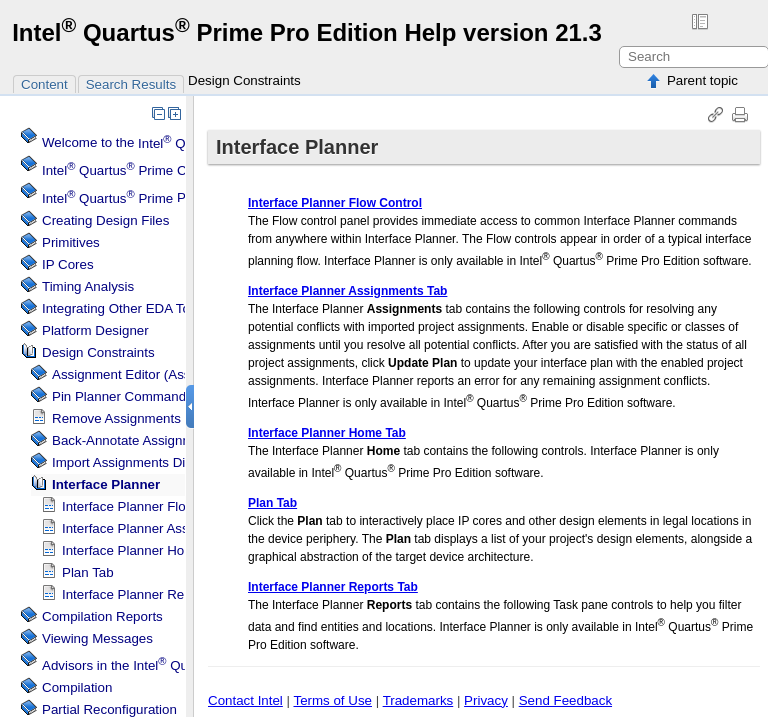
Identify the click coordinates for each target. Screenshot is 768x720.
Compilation (77, 687)
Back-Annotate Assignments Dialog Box (169, 440)
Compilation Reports (102, 616)
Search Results (131, 84)
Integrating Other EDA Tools (124, 308)
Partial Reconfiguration (109, 709)
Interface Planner (106, 484)
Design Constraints (244, 80)
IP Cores (68, 264)
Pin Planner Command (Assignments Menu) (182, 396)
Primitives (71, 242)
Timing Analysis (88, 286)
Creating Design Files (105, 220)
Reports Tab (150, 594)
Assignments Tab (165, 528)
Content (44, 84)
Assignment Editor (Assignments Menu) (169, 374)
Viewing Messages (97, 638)
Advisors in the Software (181, 665)
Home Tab (145, 550)
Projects (133, 198)
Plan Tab (88, 572)
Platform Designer (95, 330)
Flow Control (152, 506)
